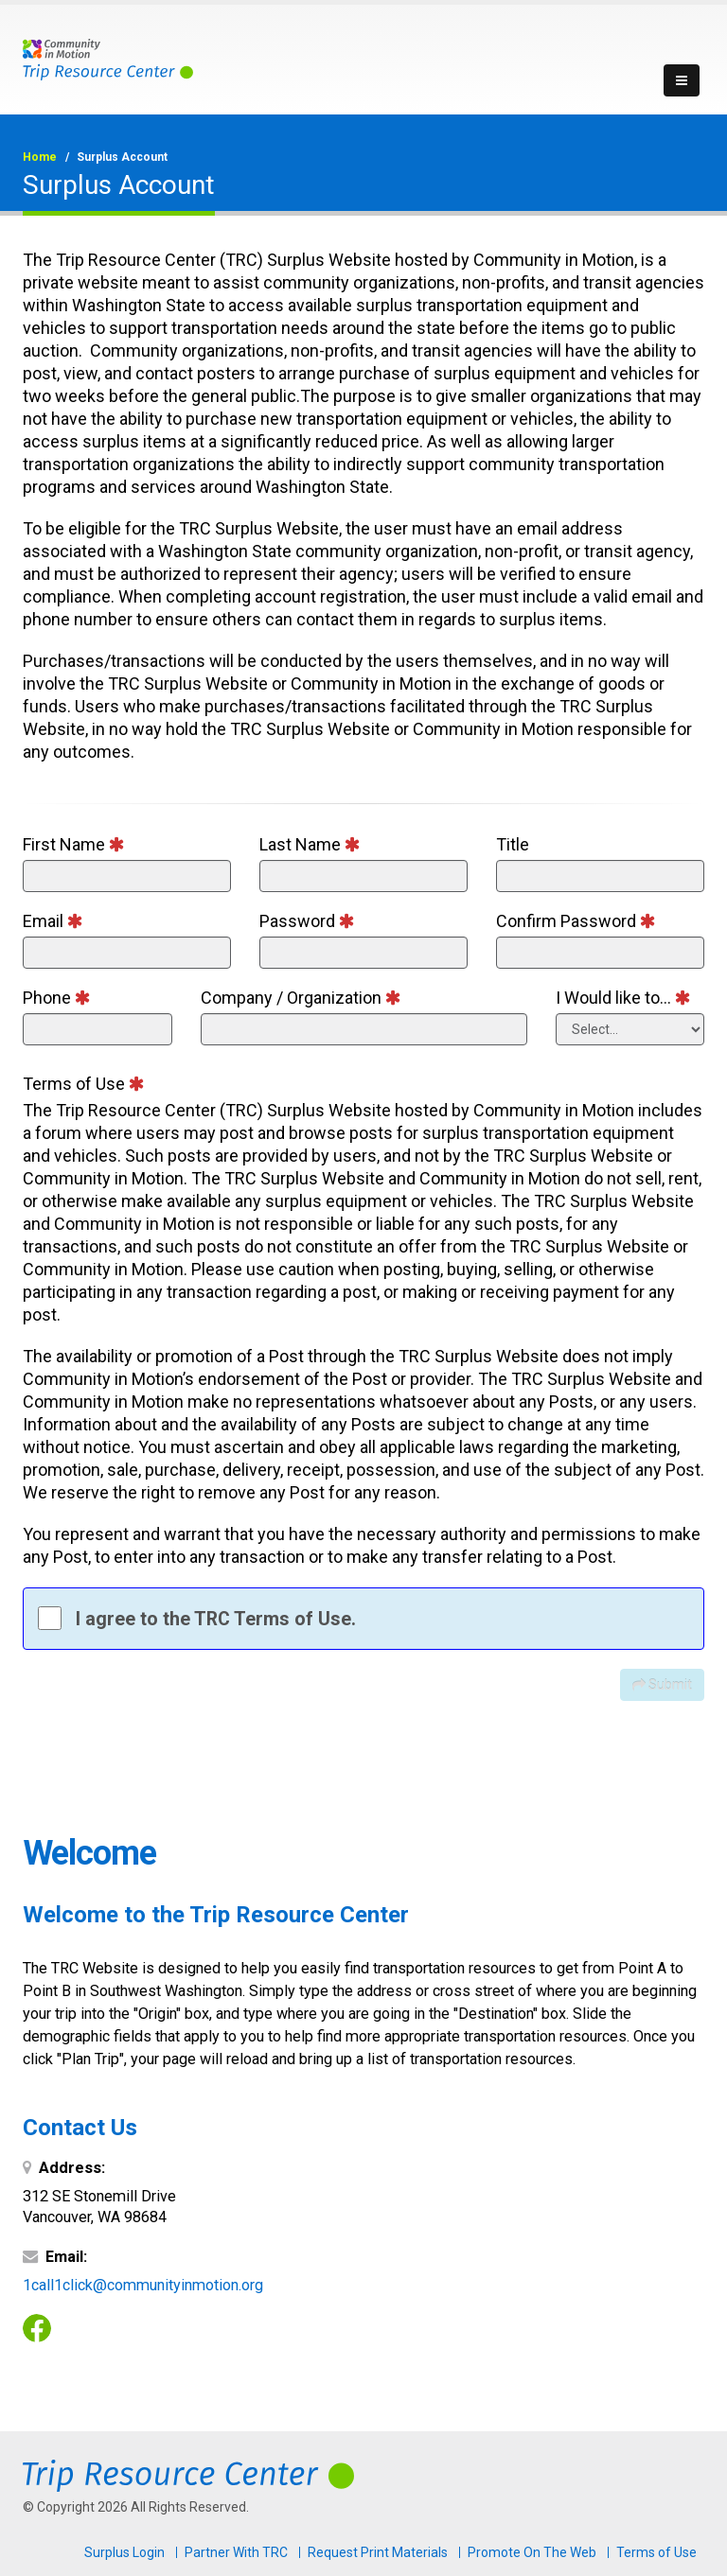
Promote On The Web (532, 2552)
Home (40, 157)
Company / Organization (301, 998)
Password (307, 921)
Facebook (37, 2328)
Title (512, 844)
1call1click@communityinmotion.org (143, 2285)
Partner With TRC (236, 2552)
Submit (662, 1684)
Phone (57, 998)
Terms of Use (84, 1084)
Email (53, 921)
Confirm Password (576, 921)
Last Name (310, 844)
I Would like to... (623, 998)
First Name (74, 844)
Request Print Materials (378, 2552)
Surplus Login (124, 2552)
